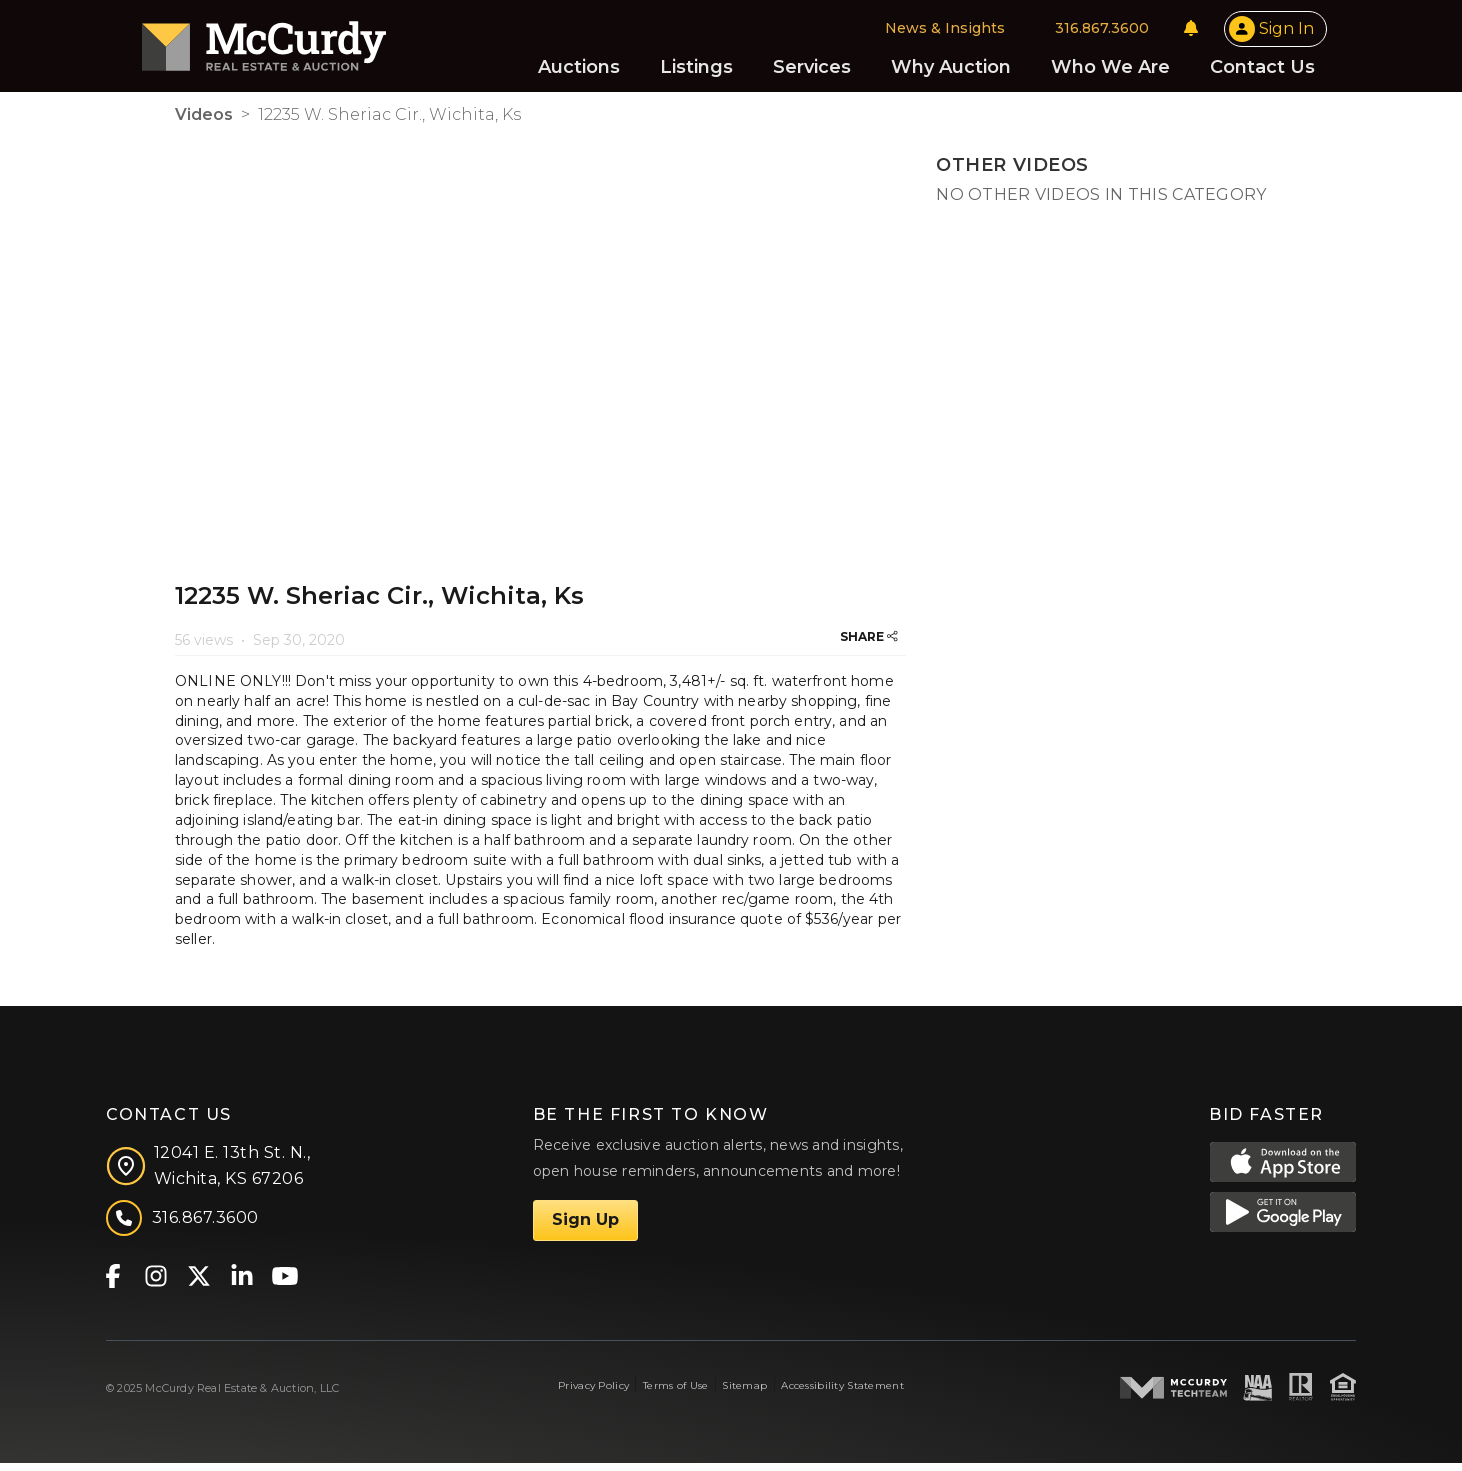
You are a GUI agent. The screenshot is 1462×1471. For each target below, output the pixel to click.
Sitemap (744, 1393)
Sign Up (585, 1227)
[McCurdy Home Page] (297, 43)
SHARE (869, 644)
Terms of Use (675, 1393)
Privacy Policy (593, 1393)
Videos (204, 122)
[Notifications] (1158, 32)
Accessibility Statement (842, 1393)
